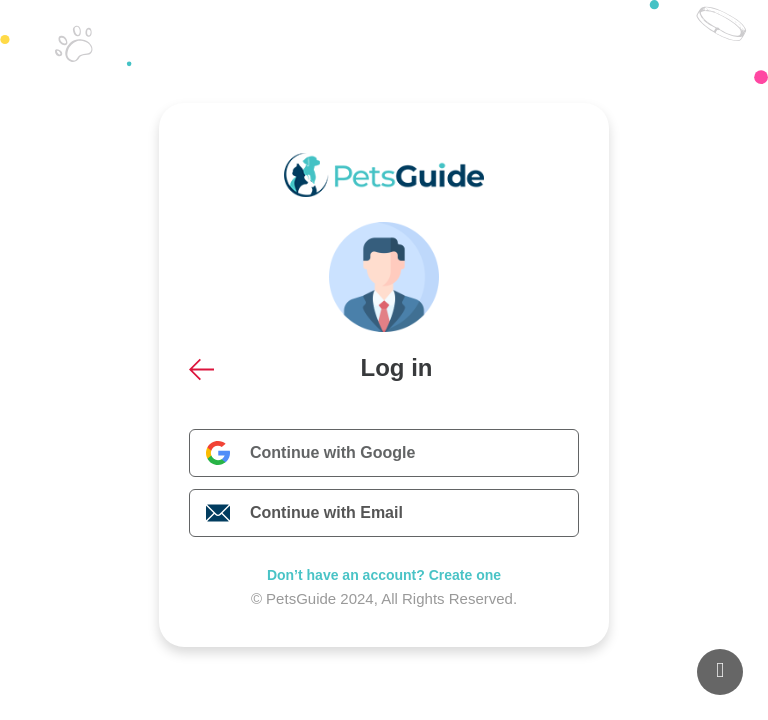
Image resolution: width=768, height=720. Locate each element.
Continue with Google (332, 452)
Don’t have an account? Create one (384, 575)
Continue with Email (326, 512)
